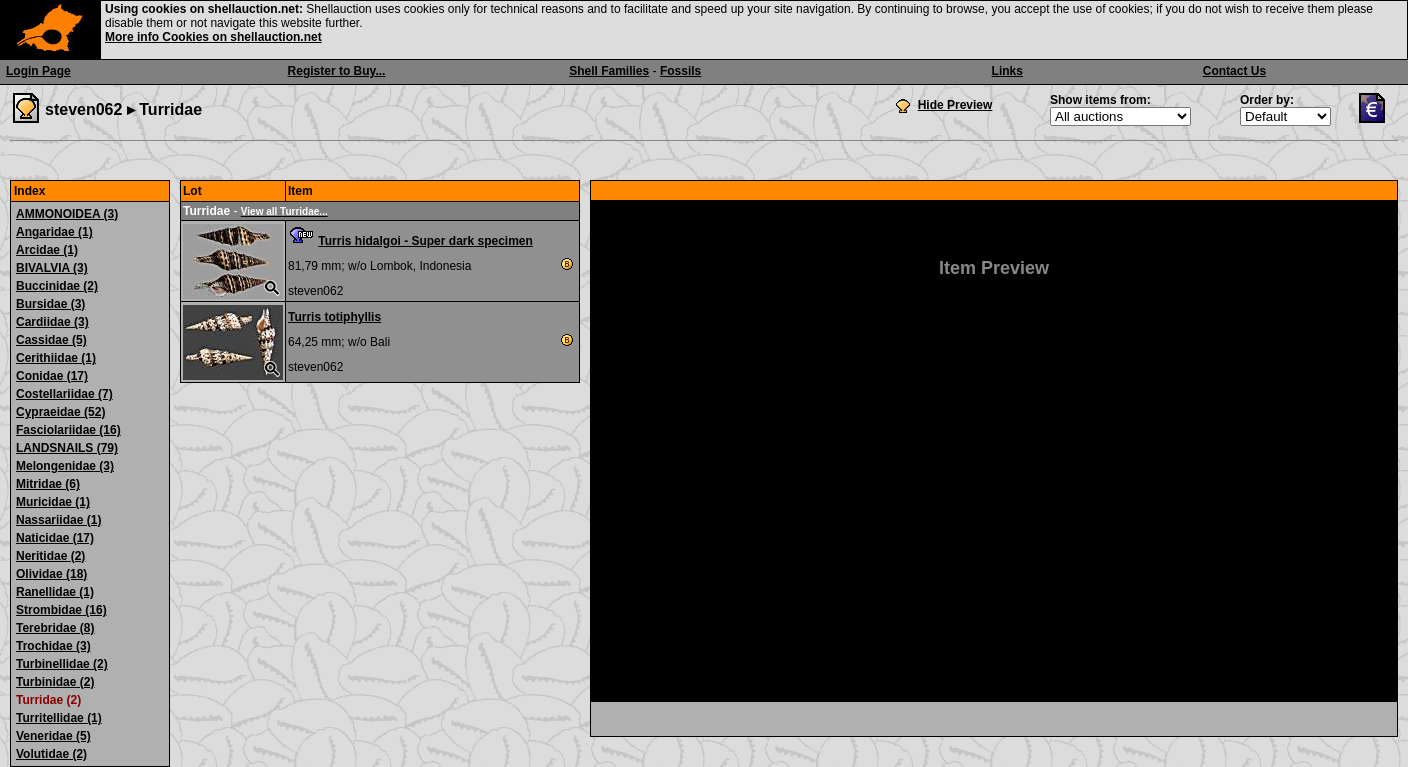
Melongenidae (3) (65, 466)
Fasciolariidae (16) (68, 430)
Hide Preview (955, 105)
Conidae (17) (52, 376)
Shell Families (609, 71)
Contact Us (1234, 71)
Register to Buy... (337, 71)
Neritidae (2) (50, 556)
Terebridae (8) (55, 628)
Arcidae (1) (47, 250)
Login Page (38, 71)
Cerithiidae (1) (56, 358)
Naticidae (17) (55, 538)
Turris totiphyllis (334, 317)
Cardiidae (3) (52, 322)
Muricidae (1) (53, 502)
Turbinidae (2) (55, 682)
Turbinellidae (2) (62, 664)
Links (1007, 71)
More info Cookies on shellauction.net (213, 37)
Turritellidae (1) (59, 718)
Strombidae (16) (61, 610)
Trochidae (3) (53, 646)
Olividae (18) (51, 574)
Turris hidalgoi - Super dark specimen (425, 241)
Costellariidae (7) (64, 394)
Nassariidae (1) (58, 520)
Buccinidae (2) (57, 286)
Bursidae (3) (50, 304)
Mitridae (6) (48, 484)
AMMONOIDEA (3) (67, 214)
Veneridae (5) (53, 736)
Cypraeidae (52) (60, 412)
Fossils (680, 71)
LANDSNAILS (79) (67, 448)
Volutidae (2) (51, 754)
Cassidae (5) (51, 340)
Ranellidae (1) (55, 592)
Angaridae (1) (54, 232)
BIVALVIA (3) (52, 268)
